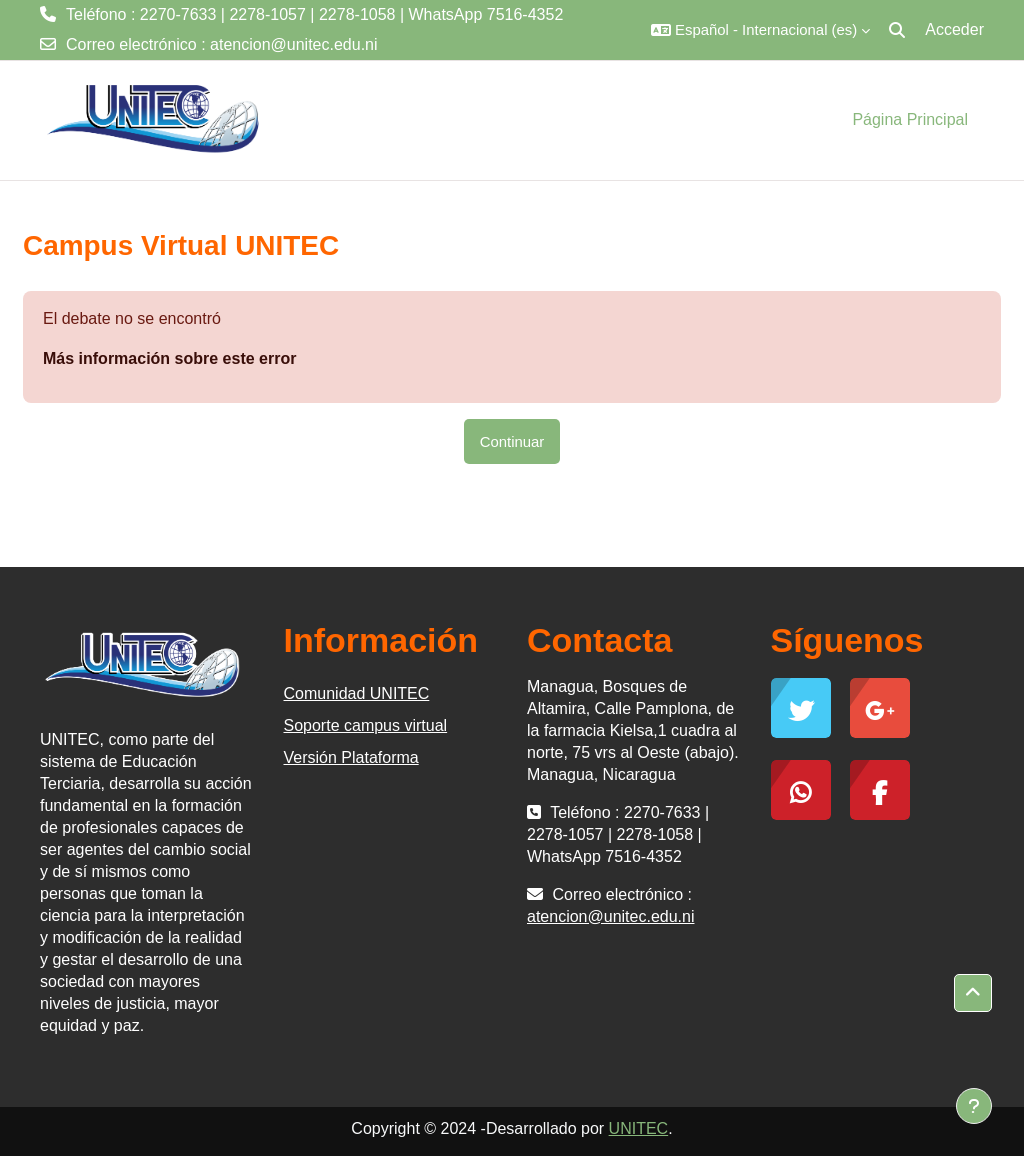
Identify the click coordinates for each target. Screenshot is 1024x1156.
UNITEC (639, 1128)
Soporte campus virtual (366, 725)
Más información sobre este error (169, 358)
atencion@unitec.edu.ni (293, 44)
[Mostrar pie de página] (974, 1106)
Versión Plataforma (351, 757)
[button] (760, 30)
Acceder (954, 29)
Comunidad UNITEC (357, 693)
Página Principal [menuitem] (910, 119)
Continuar (512, 441)
